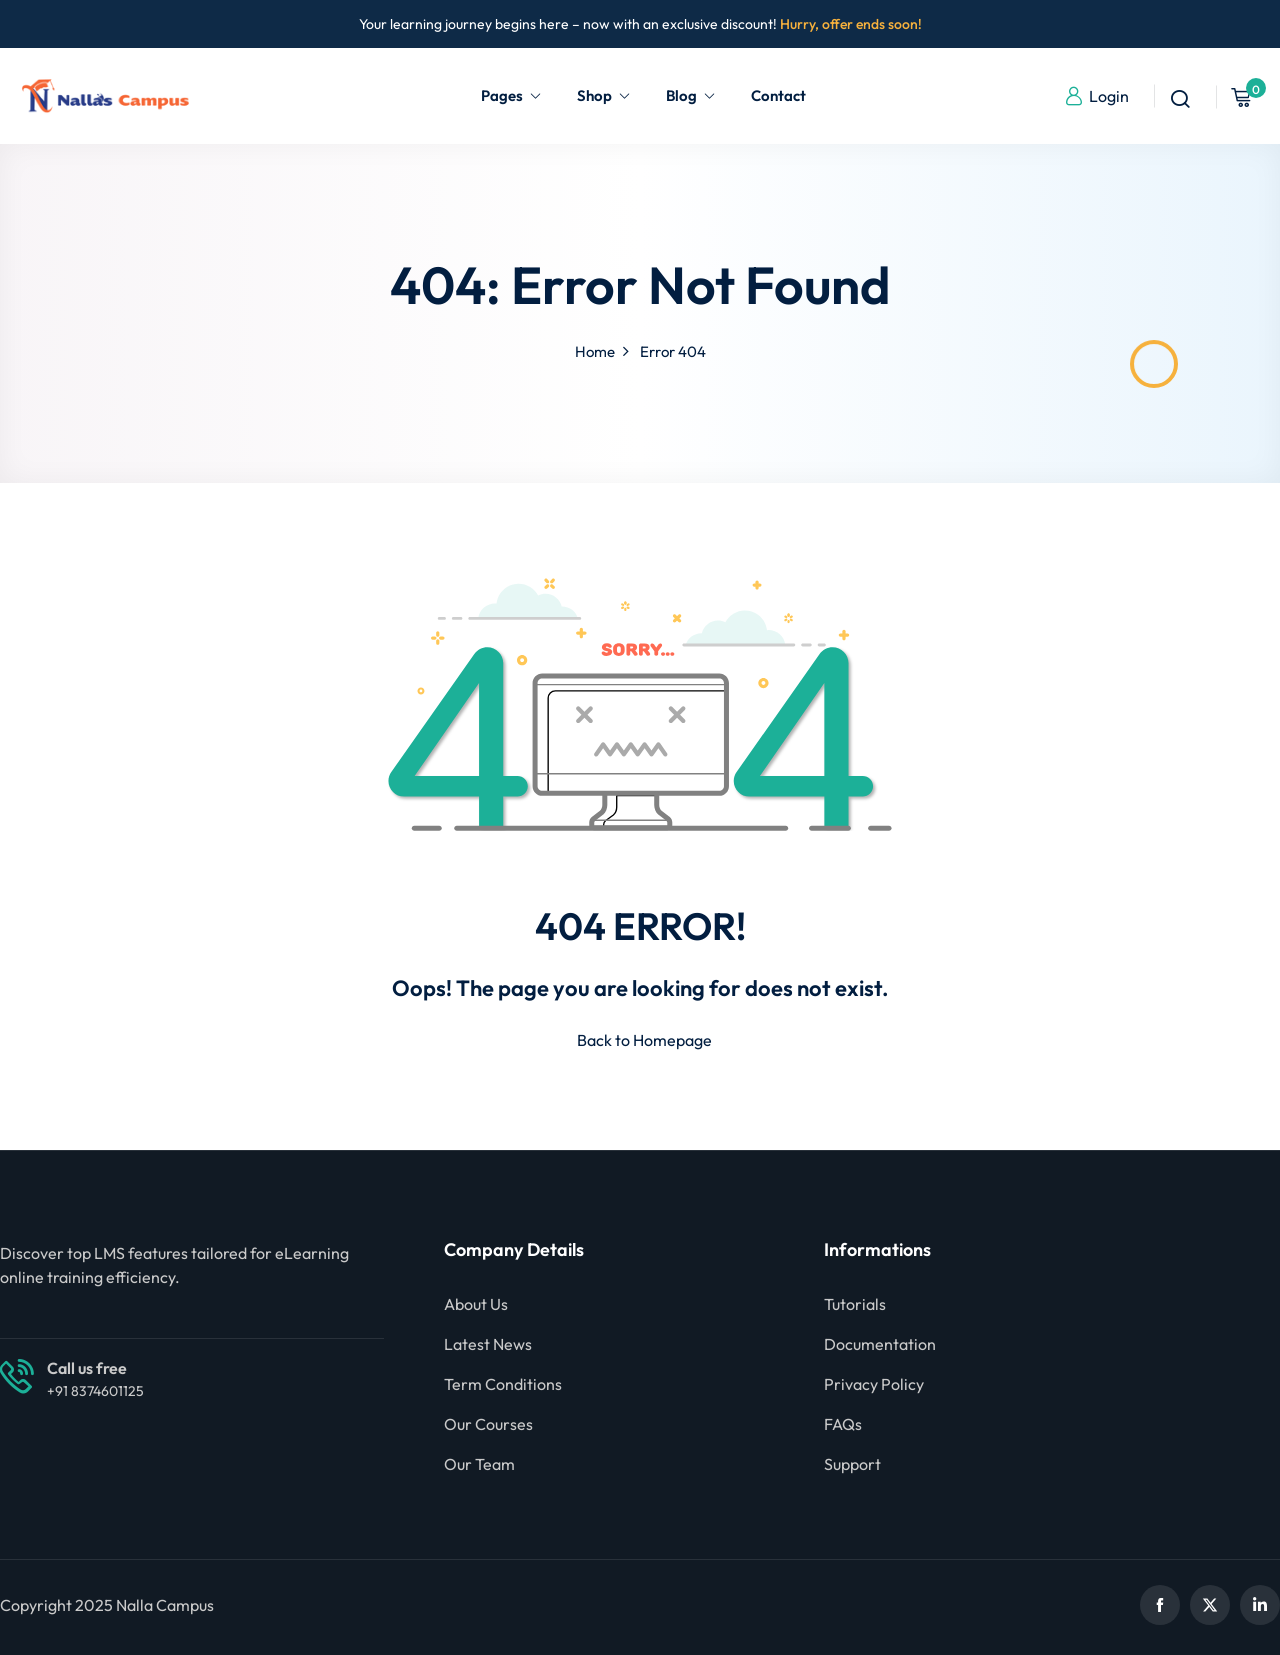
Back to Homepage (640, 1040)
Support (852, 1464)
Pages (511, 95)
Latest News (488, 1344)
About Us (476, 1304)
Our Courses (488, 1424)
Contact (778, 95)
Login (1096, 96)
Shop (604, 95)
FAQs (843, 1424)
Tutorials (855, 1304)
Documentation (880, 1344)
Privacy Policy (874, 1384)
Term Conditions (503, 1384)
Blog (691, 95)
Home (595, 351)
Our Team (479, 1464)
